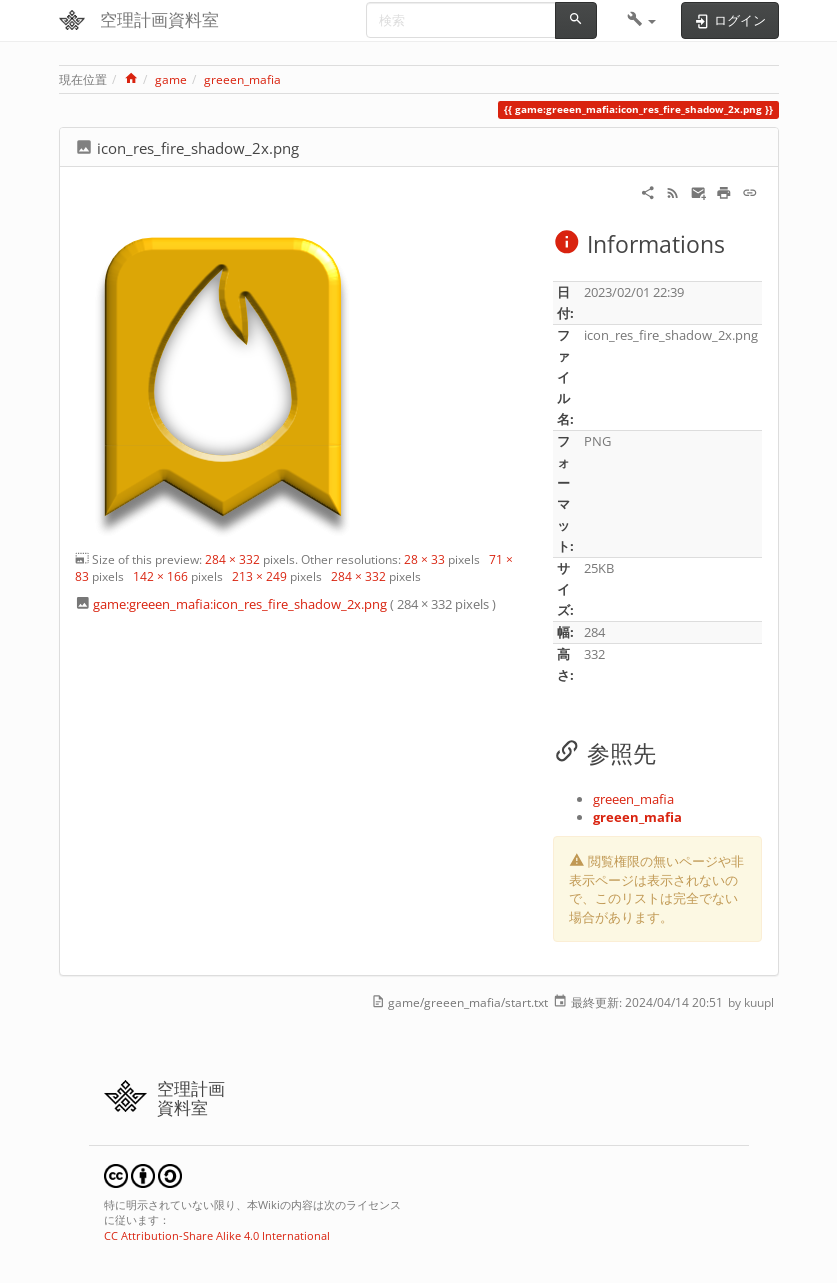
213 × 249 (259, 576)
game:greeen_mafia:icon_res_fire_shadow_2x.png (240, 604)
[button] (641, 20)
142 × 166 (160, 576)
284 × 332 (232, 559)
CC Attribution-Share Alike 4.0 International (217, 1235)
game (171, 79)
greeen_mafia (242, 79)
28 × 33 (424, 559)
